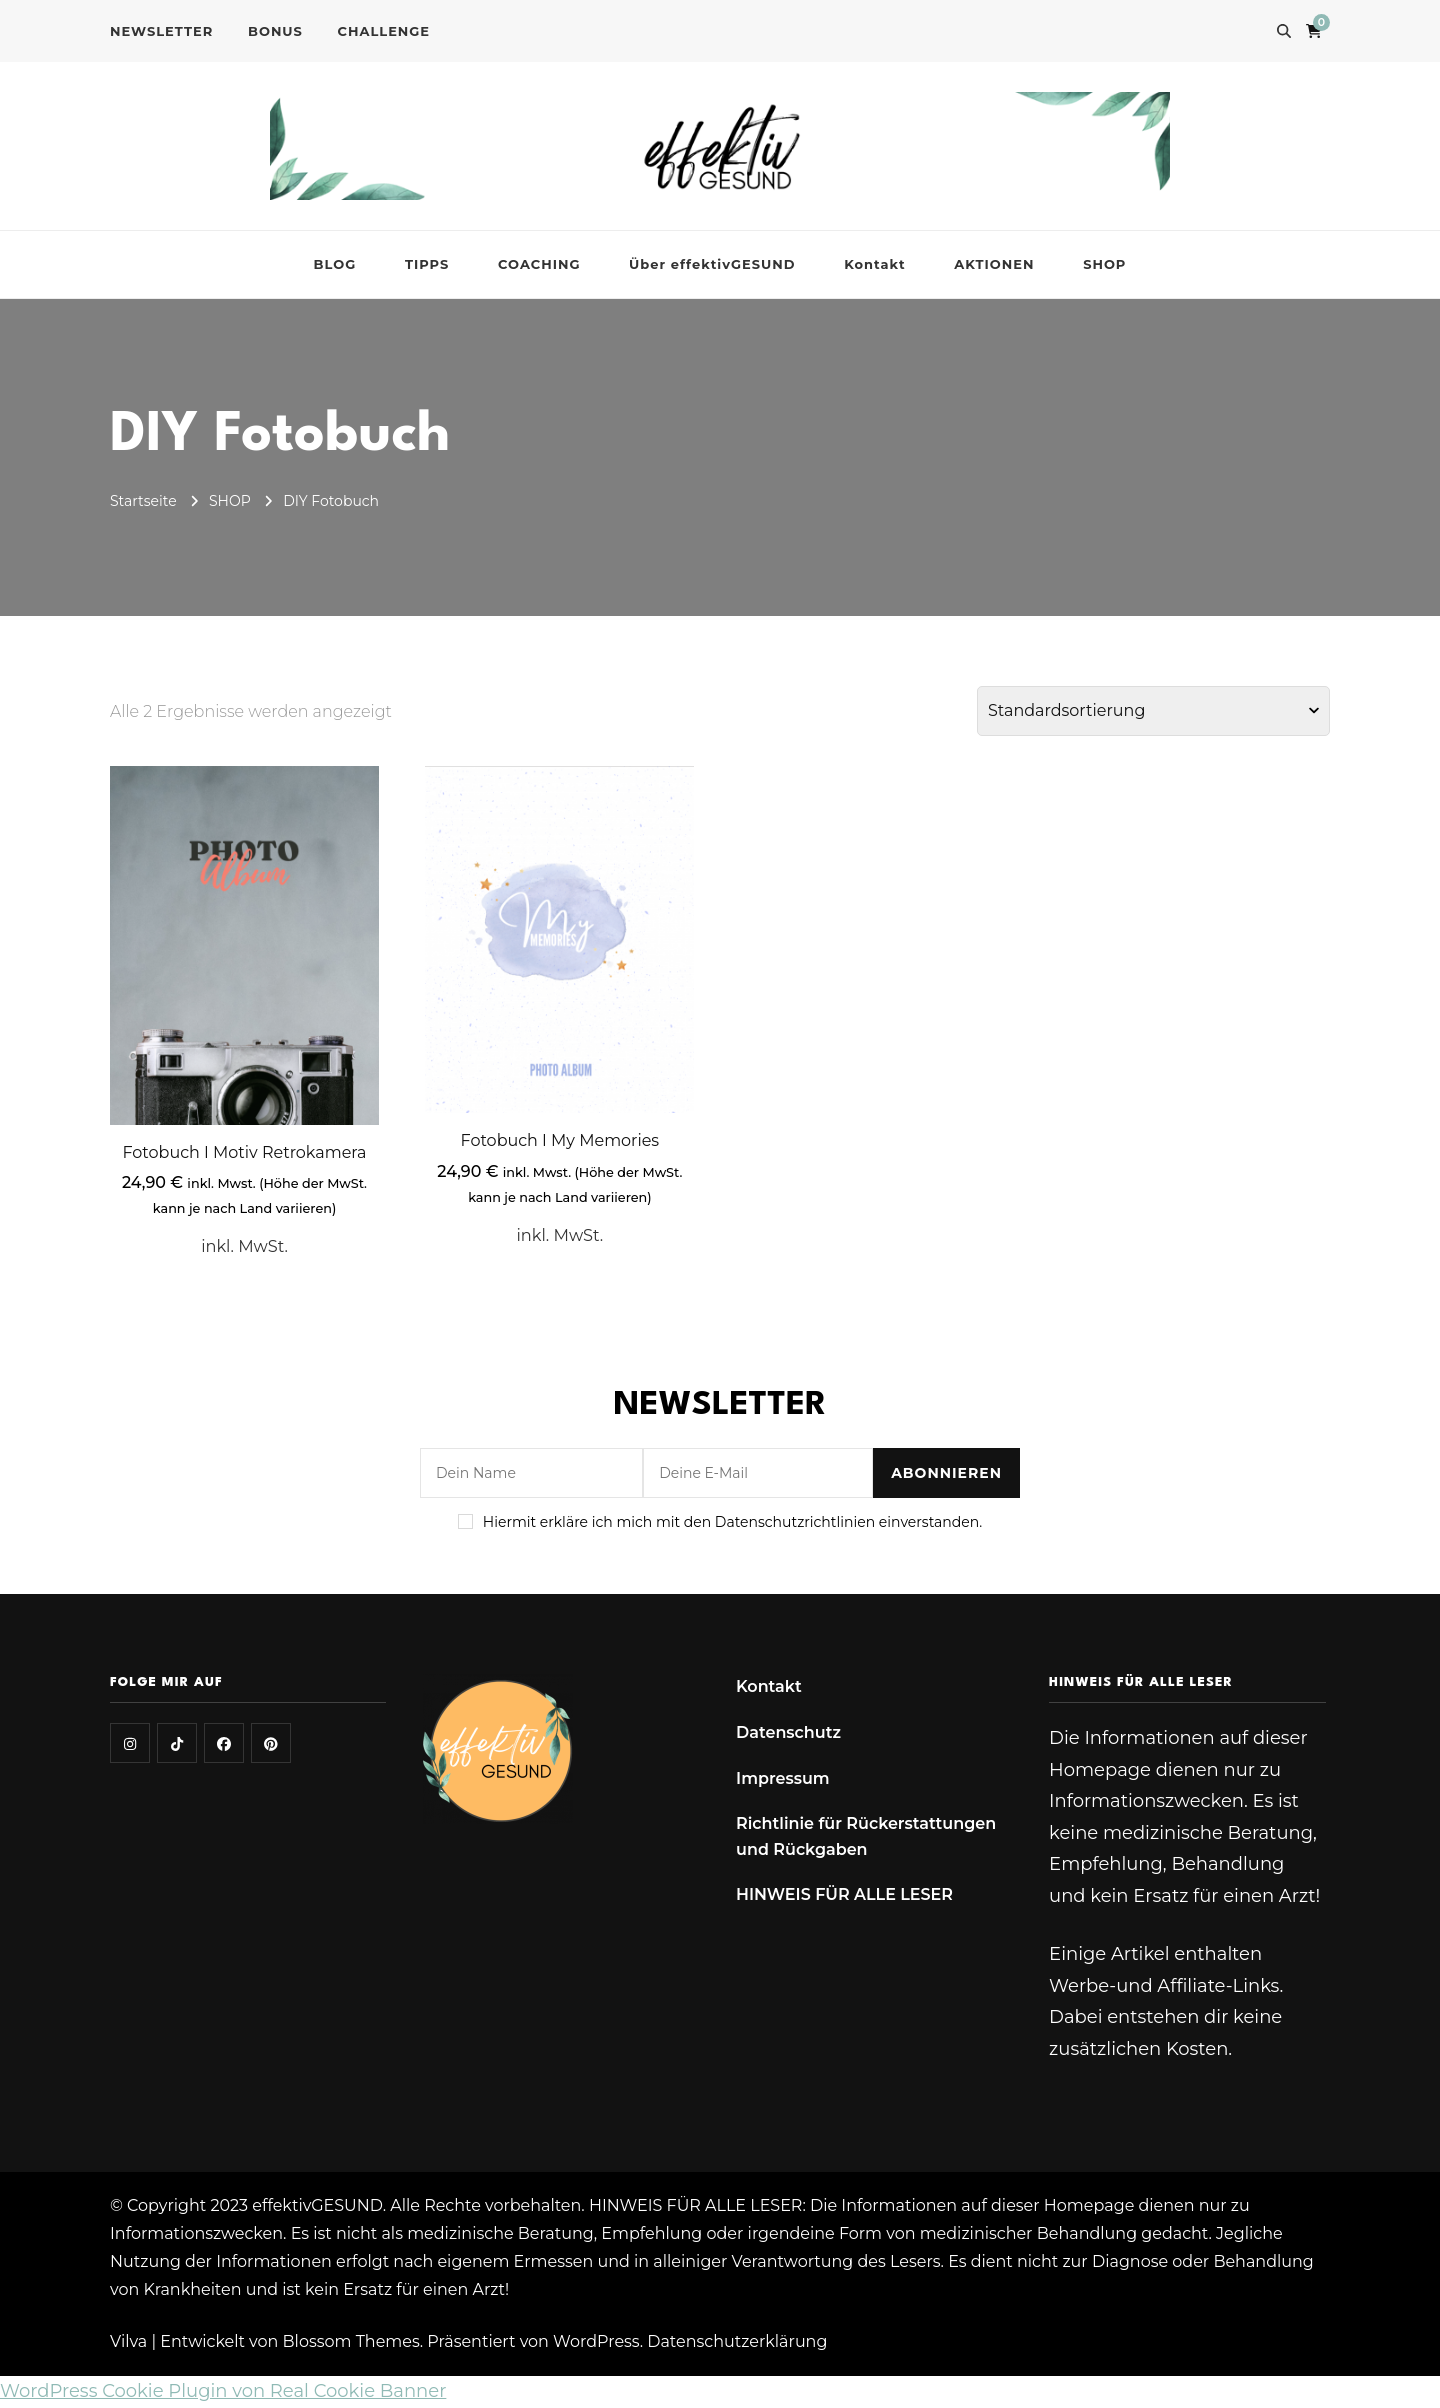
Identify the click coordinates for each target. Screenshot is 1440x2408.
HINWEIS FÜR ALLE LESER (844, 1894)
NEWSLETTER (161, 31)
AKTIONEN (994, 264)
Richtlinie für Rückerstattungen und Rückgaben (866, 1836)
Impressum (783, 1778)
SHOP (1104, 264)
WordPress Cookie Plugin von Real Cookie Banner (223, 2391)
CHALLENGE (384, 31)
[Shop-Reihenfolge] (1153, 711)
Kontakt (874, 264)
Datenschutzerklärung (737, 2341)
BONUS (275, 31)
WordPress (596, 2341)
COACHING (539, 264)
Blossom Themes (351, 2341)
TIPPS (427, 264)
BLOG (335, 264)
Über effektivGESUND (712, 264)
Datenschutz (788, 1732)
